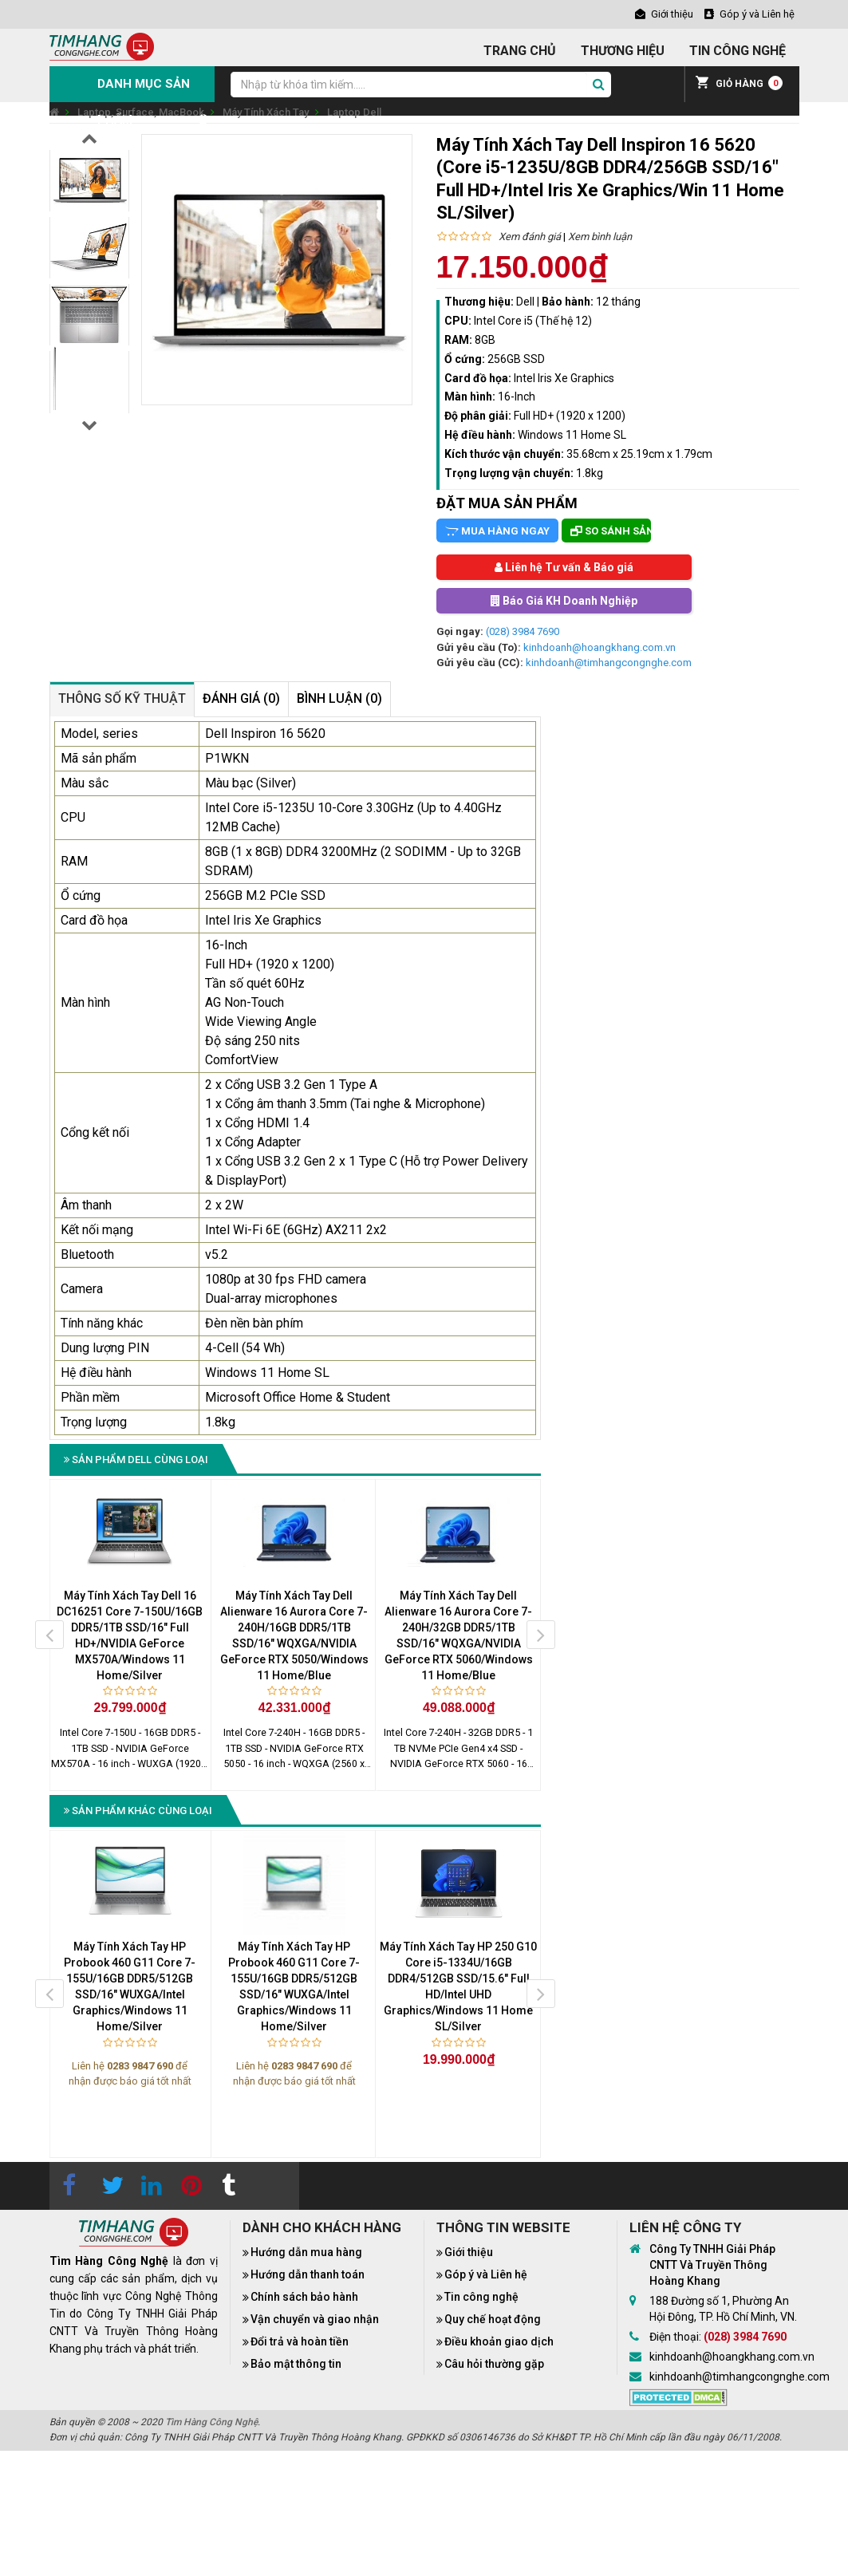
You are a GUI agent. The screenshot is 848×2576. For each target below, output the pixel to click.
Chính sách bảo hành (304, 2296)
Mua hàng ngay (497, 531)
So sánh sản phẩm (610, 531)
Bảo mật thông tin (295, 2363)
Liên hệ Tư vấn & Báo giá (564, 567)
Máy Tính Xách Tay (266, 112)
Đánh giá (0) (241, 698)
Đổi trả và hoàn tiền (299, 2341)
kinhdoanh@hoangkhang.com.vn (599, 647)
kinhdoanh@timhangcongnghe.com (609, 663)
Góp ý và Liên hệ (485, 2274)
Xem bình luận (600, 237)
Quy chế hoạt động (492, 2319)
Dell (525, 301)
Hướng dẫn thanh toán (307, 2274)
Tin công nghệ (481, 2296)
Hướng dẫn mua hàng (306, 2252)
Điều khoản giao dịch (499, 2341)
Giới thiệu (468, 2252)
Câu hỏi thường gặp (494, 2363)
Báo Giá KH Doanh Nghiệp (564, 600)
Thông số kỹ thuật (122, 698)
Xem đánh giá (530, 237)
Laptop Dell (354, 112)
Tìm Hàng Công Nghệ (211, 2422)
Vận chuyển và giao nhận (314, 2319)
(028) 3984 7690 (522, 631)
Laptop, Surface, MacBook (140, 112)
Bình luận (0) (339, 698)
